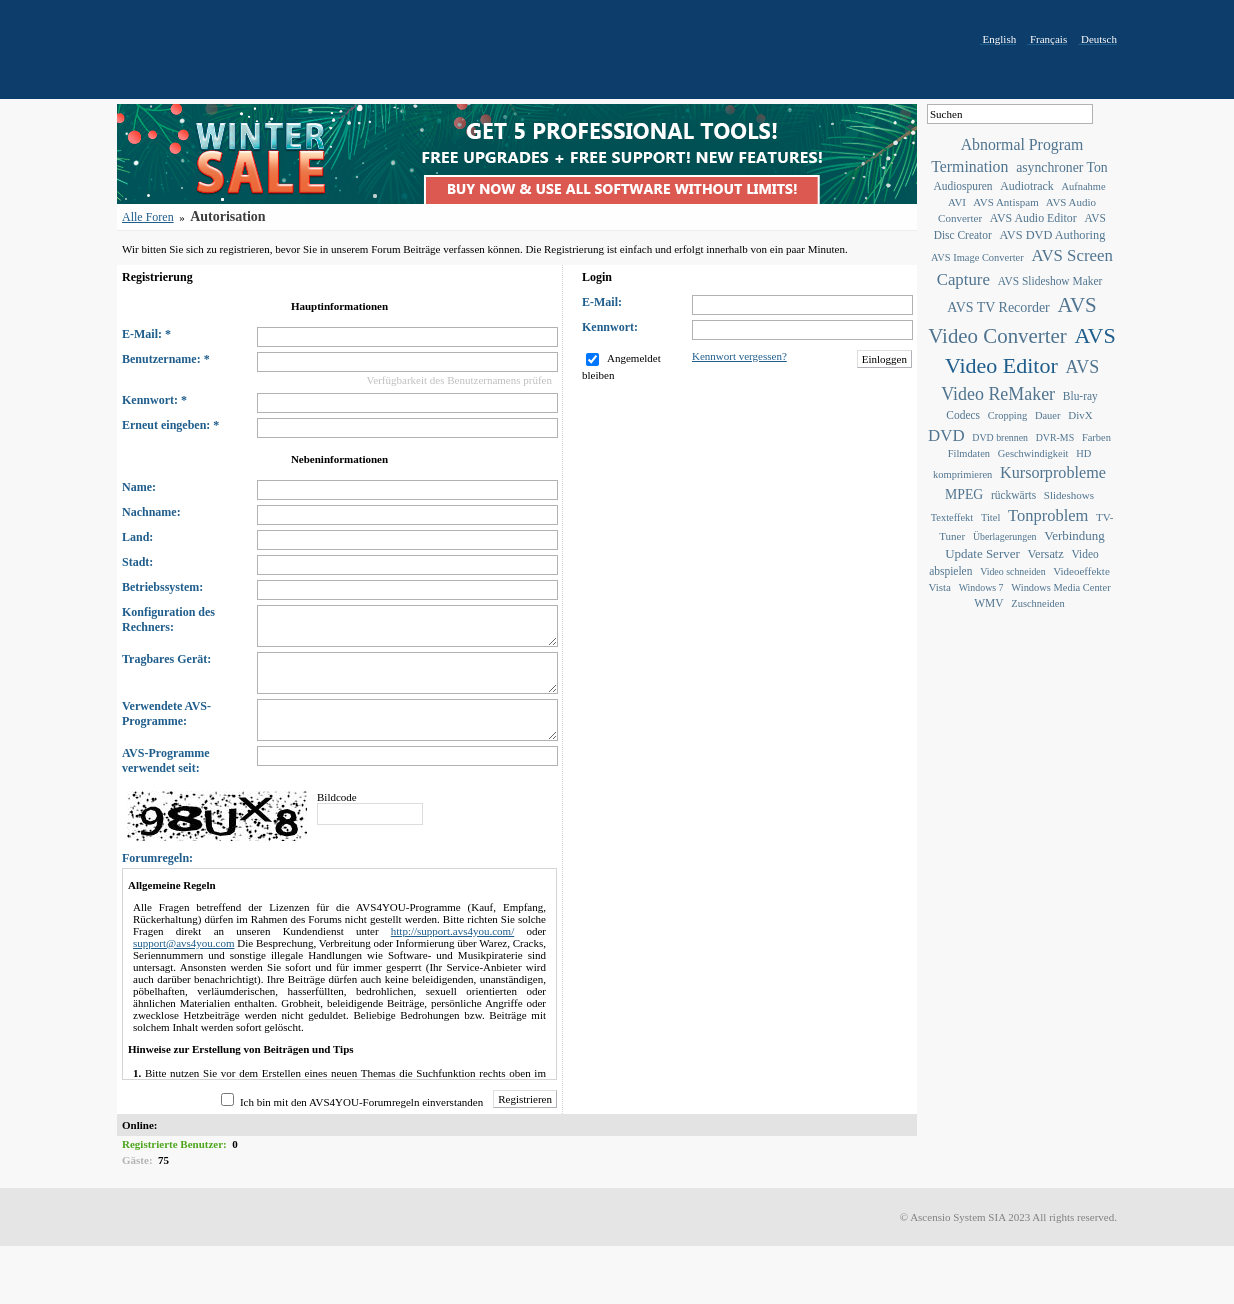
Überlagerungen (1005, 536)
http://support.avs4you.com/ (452, 931)
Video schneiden (1013, 571)
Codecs (963, 415)
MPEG (964, 494)
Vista (939, 587)
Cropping (1007, 415)
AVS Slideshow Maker (1050, 281)
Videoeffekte (1081, 571)
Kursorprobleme (1053, 472)
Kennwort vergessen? (739, 356)
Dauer (1048, 415)
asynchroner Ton (1062, 167)
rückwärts (1013, 495)
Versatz (1046, 554)
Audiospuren (962, 186)
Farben (1096, 437)
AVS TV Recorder (998, 307)
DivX (1080, 415)
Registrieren (525, 1099)
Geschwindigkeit (1033, 453)
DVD (946, 435)
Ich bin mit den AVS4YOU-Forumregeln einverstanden (361, 1102)
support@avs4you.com (183, 943)
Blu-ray (1080, 396)
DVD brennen (1000, 437)
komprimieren (962, 474)
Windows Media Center (1060, 587)
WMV (988, 603)
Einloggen (884, 359)
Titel (990, 517)
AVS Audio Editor (1033, 218)
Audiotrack (1026, 186)
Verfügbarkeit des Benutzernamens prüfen (459, 380)
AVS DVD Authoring (1053, 235)
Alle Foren (148, 217)
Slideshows (1069, 495)
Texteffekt (952, 517)
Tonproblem (1048, 515)
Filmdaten (969, 453)
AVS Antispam (1006, 202)
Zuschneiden (1037, 603)
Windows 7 (981, 587)
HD (1083, 453)
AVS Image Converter (977, 257)
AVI (957, 202)
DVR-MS (1055, 437)
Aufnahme (1083, 186)
